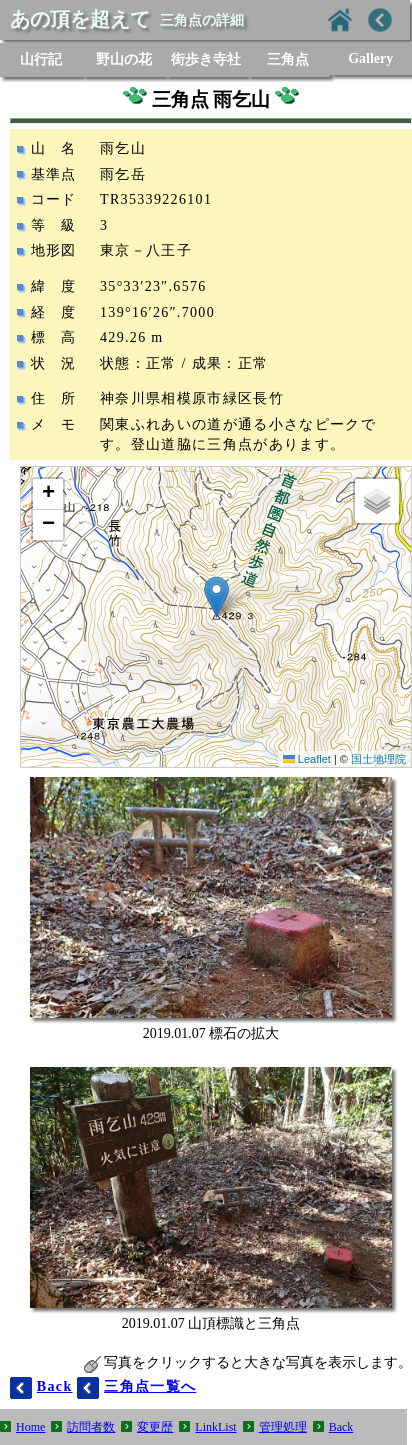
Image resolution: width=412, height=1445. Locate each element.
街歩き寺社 (206, 59)
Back (341, 1427)
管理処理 (283, 1427)
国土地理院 (378, 759)
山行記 (41, 59)
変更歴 (155, 1427)
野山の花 (124, 59)
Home (30, 1427)
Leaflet (307, 759)
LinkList (215, 1427)
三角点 (288, 59)
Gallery (370, 58)
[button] (216, 596)
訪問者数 (91, 1427)
